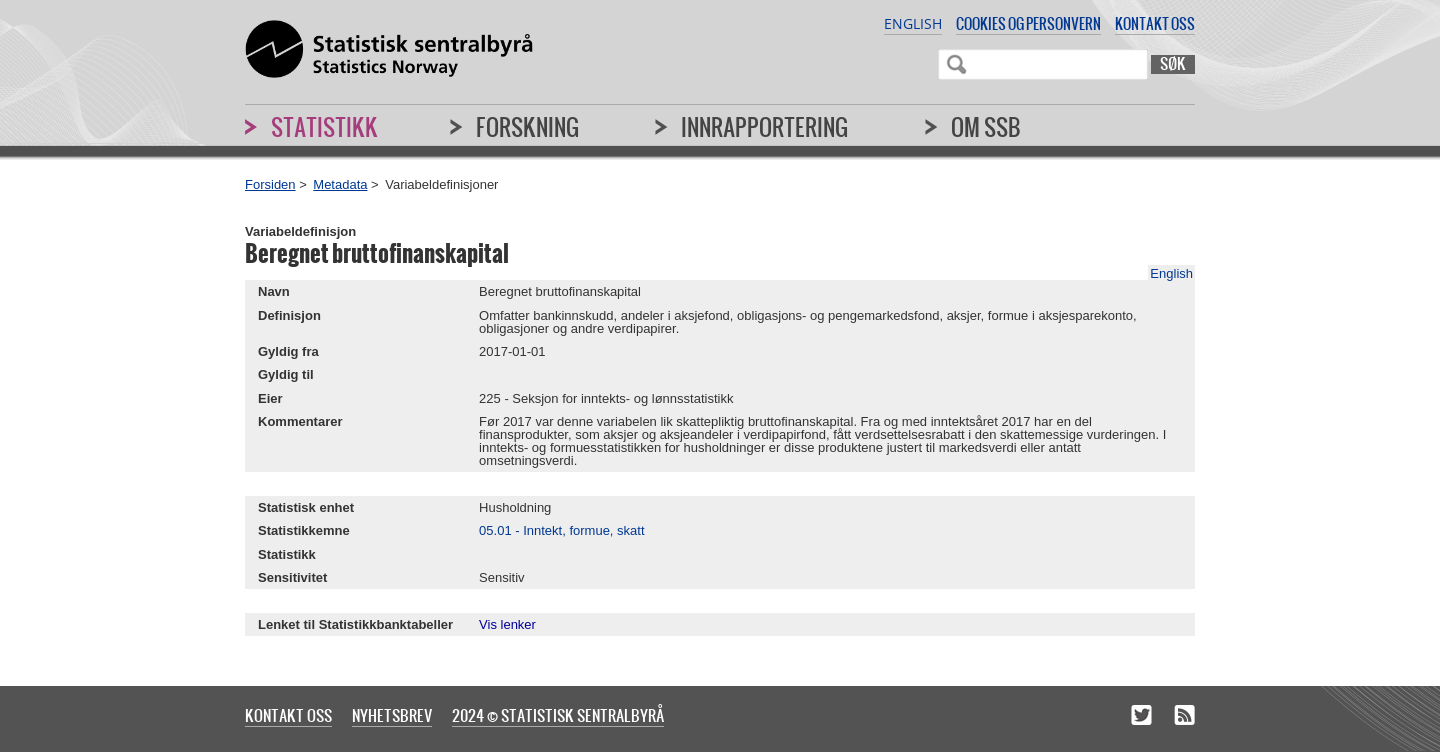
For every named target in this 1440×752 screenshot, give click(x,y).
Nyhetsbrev (392, 715)
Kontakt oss (1155, 23)
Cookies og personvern (1028, 23)
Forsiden (270, 184)
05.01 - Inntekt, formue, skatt (561, 530)
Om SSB (986, 127)
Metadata (340, 184)
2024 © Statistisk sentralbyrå (558, 715)
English (913, 23)
